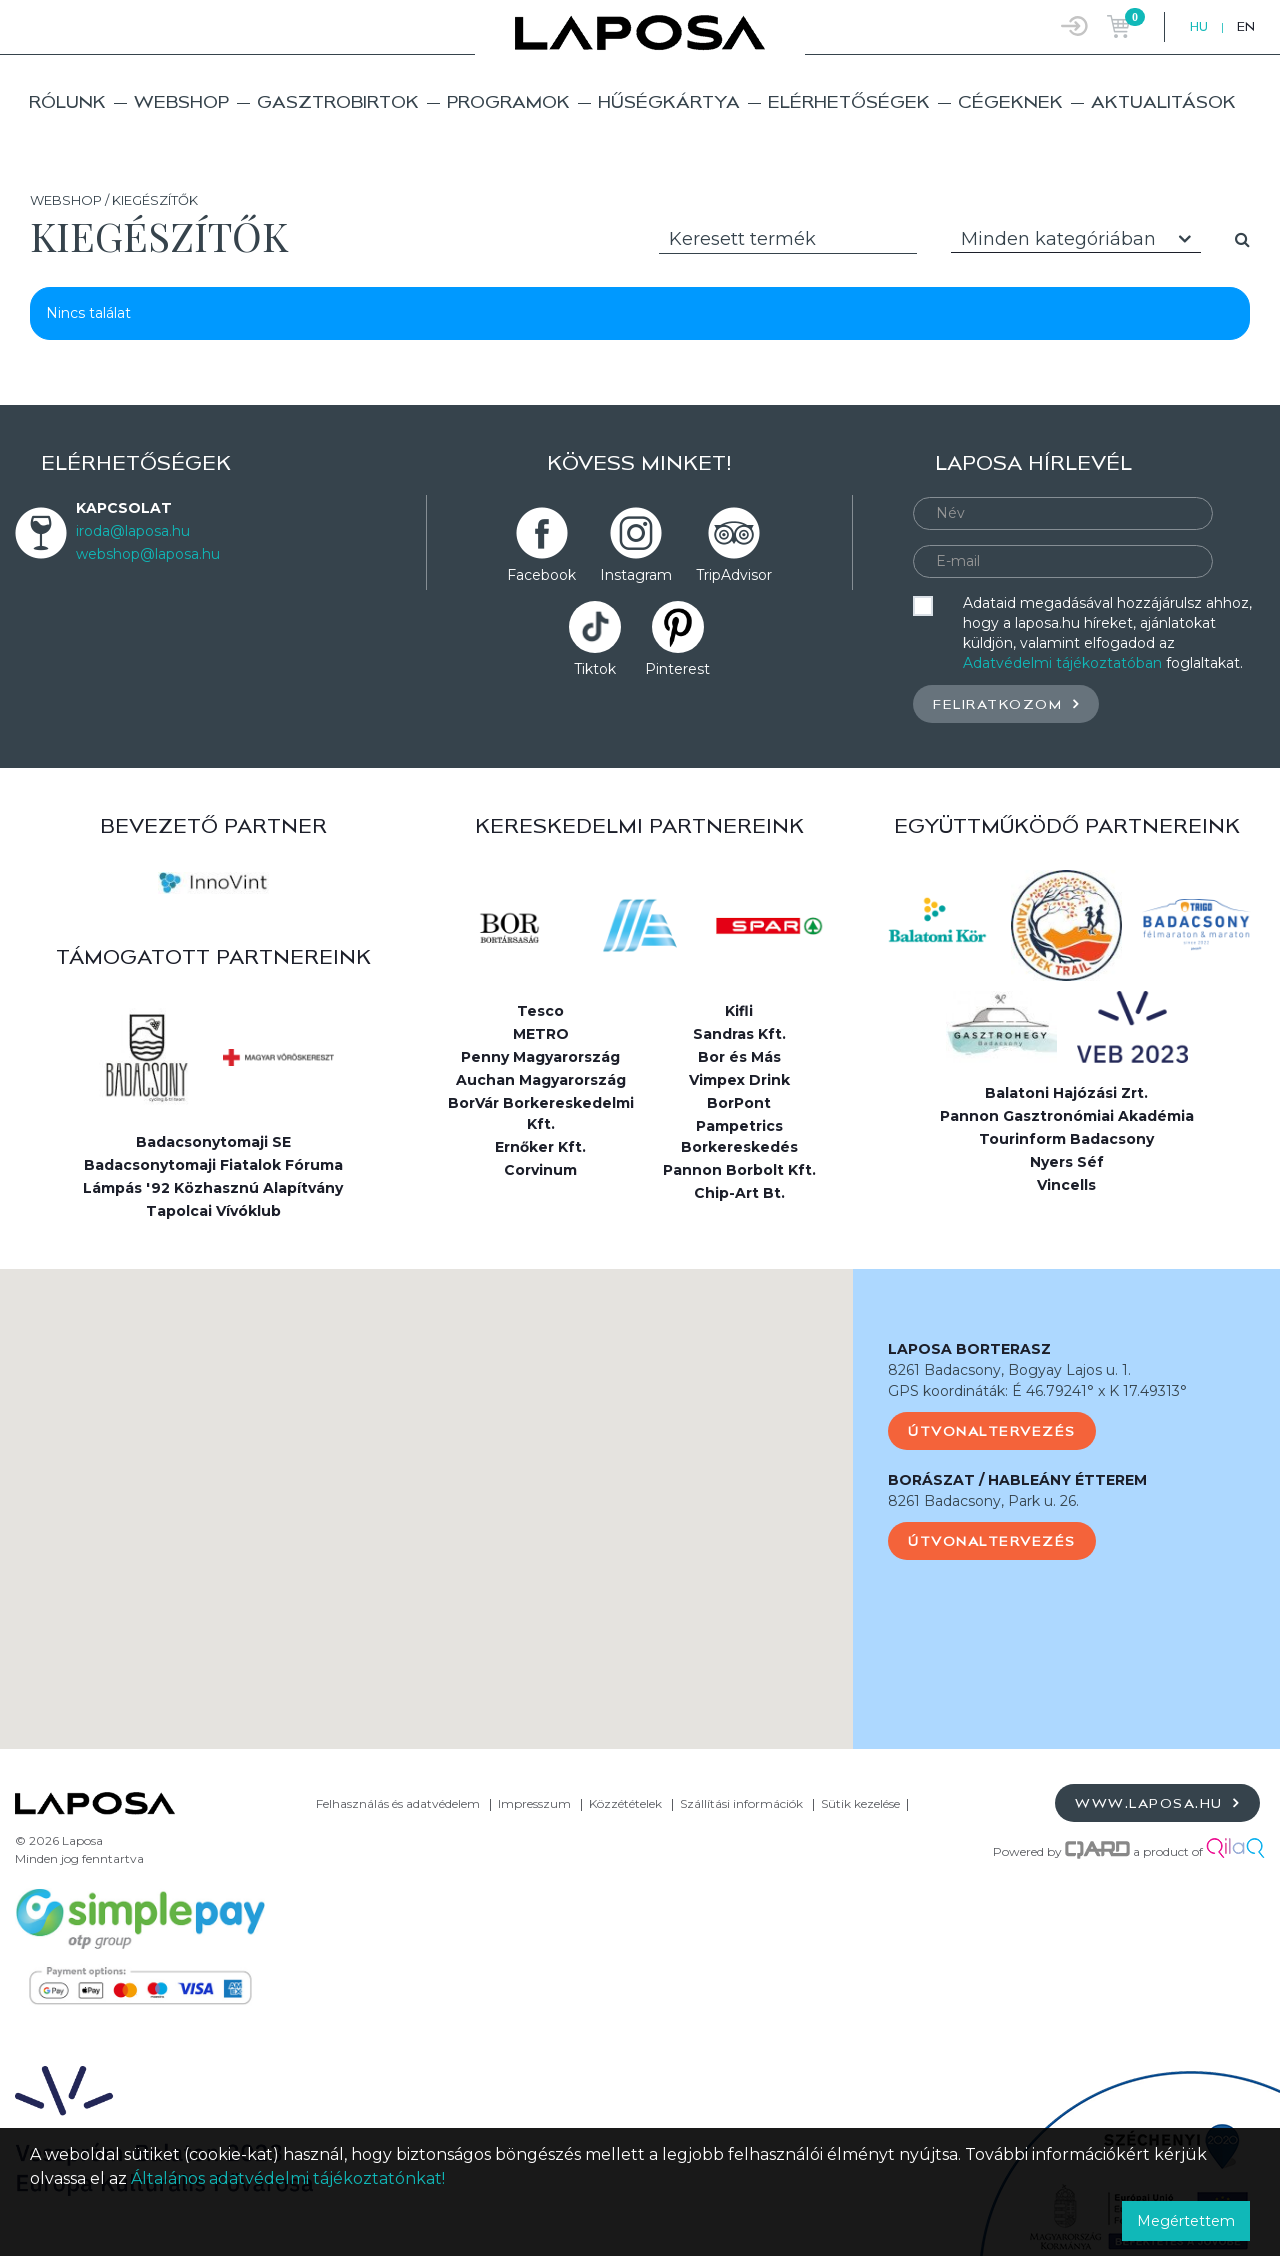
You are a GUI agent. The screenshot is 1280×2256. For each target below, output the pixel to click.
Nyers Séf (1067, 1162)
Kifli (739, 1011)
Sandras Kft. (739, 1034)
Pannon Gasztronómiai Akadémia (1067, 1116)
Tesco (540, 1011)
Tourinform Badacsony (1066, 1139)
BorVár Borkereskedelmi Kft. (541, 1113)
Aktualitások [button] (1163, 101)
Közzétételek (625, 1803)
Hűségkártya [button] (669, 101)
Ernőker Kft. (540, 1147)
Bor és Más (739, 1057)
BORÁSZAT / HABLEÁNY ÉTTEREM (1017, 1480)
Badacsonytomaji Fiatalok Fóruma (213, 1165)
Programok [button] (508, 101)
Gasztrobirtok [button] (338, 101)
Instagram (636, 575)
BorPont (739, 1103)
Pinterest (677, 669)
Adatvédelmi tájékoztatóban (1062, 663)
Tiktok (595, 669)
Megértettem (1186, 2221)
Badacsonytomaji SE (213, 1142)
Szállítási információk (741, 1803)
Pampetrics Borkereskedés (739, 1136)
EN (1246, 26)
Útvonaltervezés (992, 1431)
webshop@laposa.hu (148, 554)
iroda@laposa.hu (133, 531)
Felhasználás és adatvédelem (398, 1803)
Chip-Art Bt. (739, 1193)
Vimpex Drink (739, 1080)
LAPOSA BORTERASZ (969, 1349)
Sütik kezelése (860, 1803)
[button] (427, 1490)
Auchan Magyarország (541, 1080)
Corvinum (540, 1170)
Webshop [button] (181, 101)
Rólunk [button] (67, 101)
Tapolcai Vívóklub (213, 1211)
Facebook (541, 575)
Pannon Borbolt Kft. (739, 1170)
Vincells (1066, 1185)
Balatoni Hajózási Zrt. (1066, 1093)
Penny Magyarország (540, 1057)
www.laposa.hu (1157, 1802)
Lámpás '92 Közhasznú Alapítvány (213, 1188)
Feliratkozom (1006, 703)
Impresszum (534, 1803)
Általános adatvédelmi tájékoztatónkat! (288, 2178)
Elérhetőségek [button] (849, 101)
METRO (541, 1034)
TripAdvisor (734, 575)
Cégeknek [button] (1010, 101)
